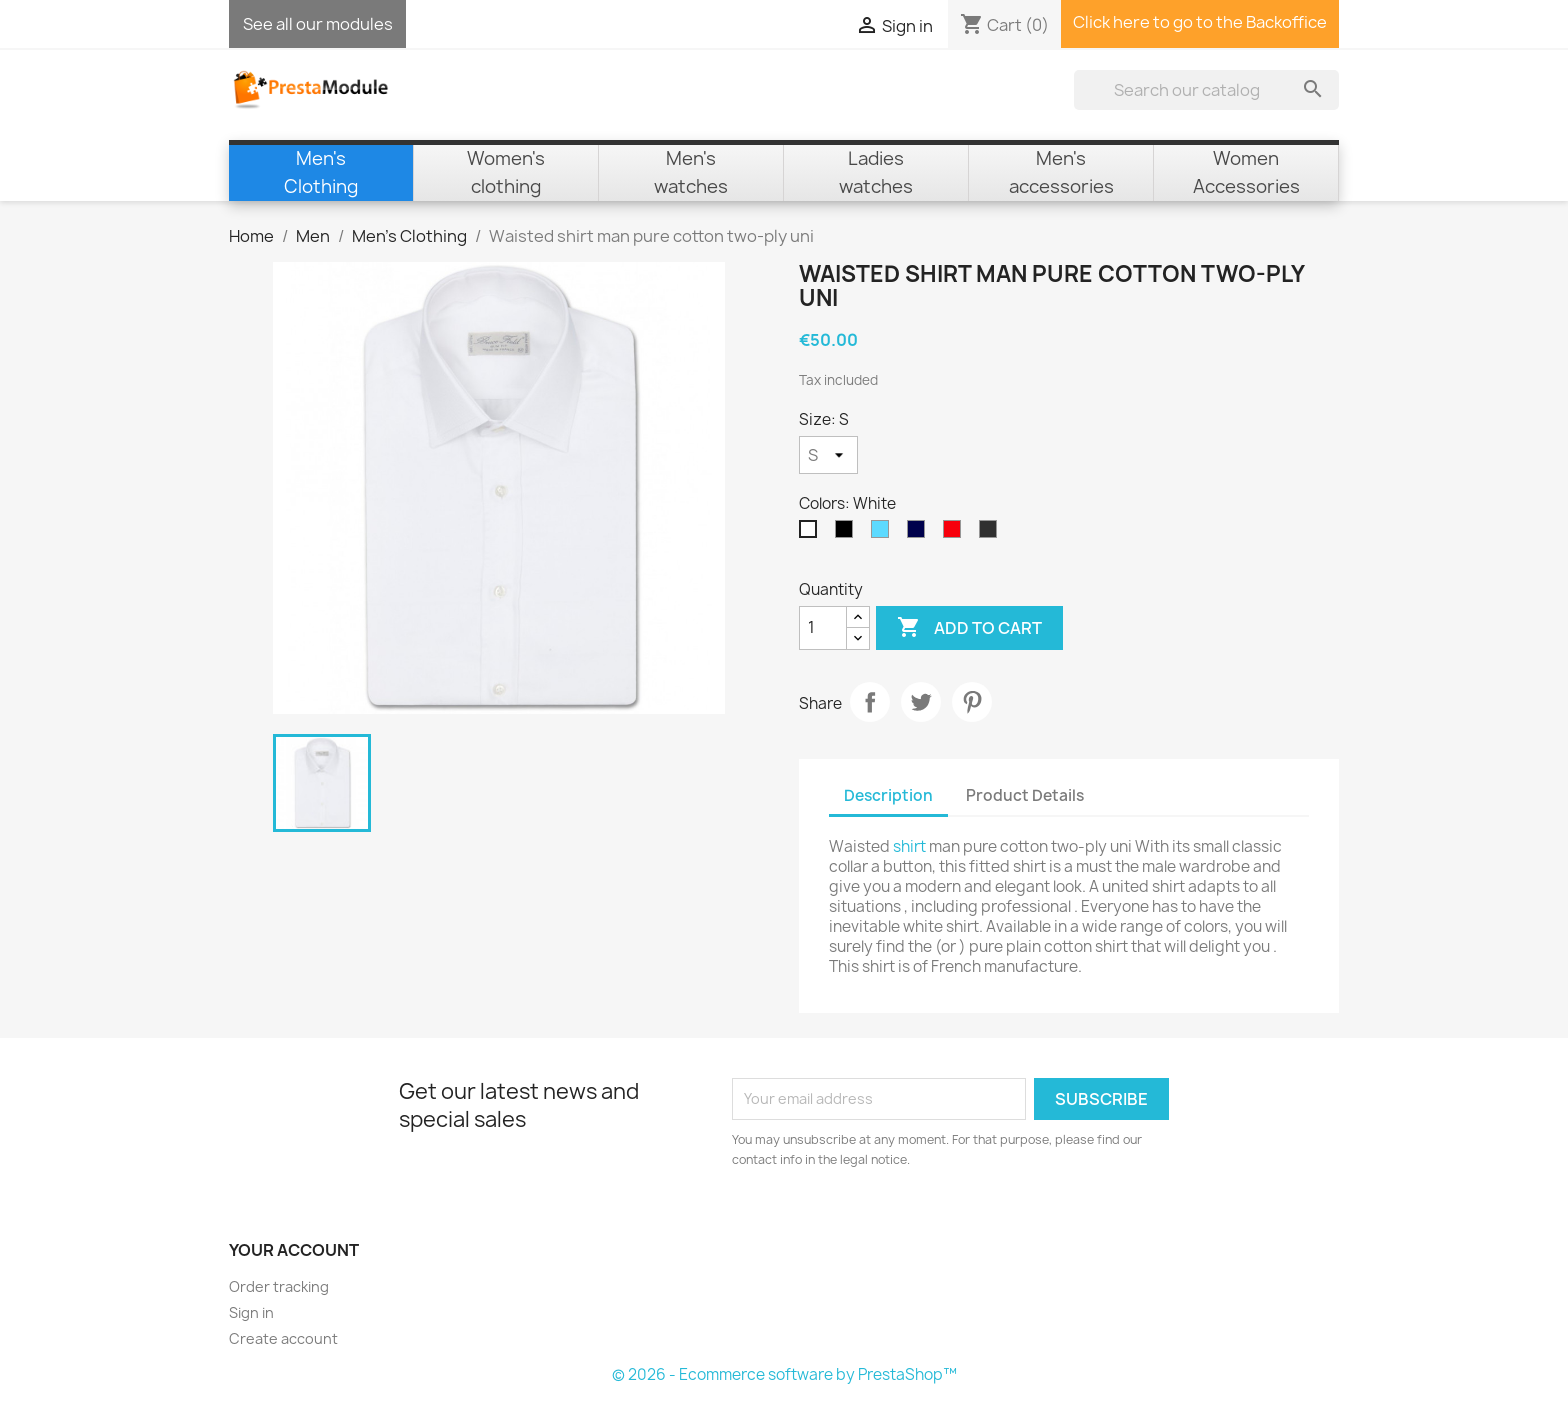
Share (870, 702)
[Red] (956, 534)
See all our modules (318, 24)
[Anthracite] (992, 534)
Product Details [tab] (1025, 795)
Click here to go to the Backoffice (1200, 22)
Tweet (921, 702)
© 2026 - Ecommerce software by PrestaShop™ (784, 1374)
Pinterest (972, 702)
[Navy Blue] (920, 534)
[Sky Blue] (884, 534)
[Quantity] (823, 628)
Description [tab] (888, 795)
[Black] (848, 534)
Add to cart (969, 628)
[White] (812, 534)
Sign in (251, 1312)
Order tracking (279, 1286)
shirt (909, 846)
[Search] (1206, 90)
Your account (294, 1250)
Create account (283, 1338)
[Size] (828, 455)
